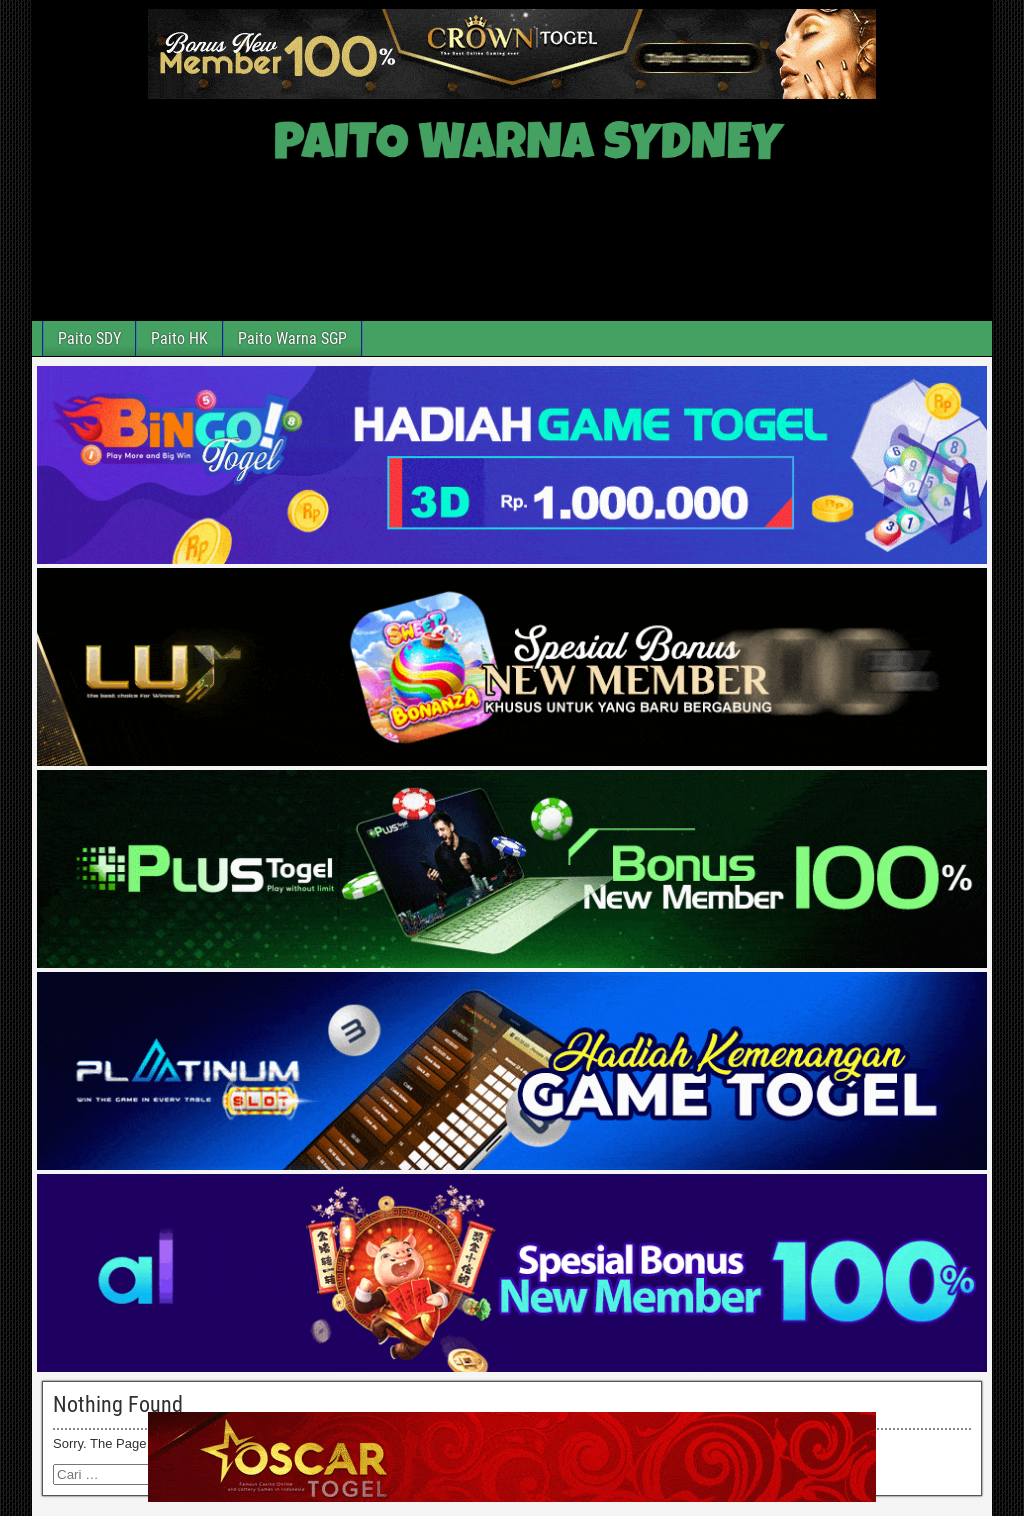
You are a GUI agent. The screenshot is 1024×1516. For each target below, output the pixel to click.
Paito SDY (89, 338)
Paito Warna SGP (292, 338)
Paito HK (179, 338)
